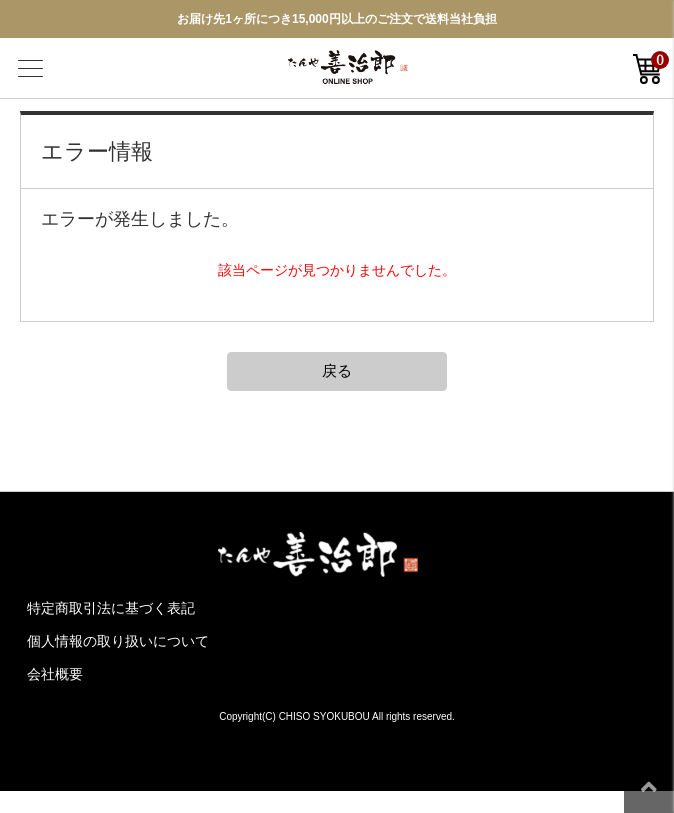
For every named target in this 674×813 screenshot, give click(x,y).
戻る (337, 370)
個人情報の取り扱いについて (118, 641)
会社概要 (55, 674)
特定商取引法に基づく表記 (111, 608)
